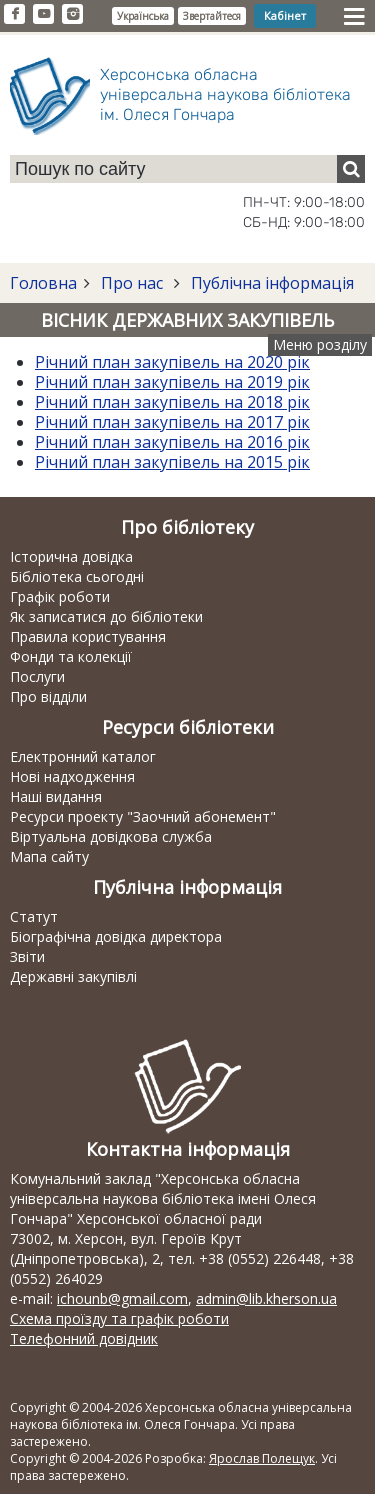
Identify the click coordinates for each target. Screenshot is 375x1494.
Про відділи (48, 696)
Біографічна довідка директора (116, 936)
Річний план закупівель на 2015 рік (172, 462)
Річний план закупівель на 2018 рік (172, 402)
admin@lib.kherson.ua (266, 1298)
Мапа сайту (49, 856)
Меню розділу (320, 344)
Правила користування (88, 636)
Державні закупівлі (73, 976)
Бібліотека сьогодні (77, 576)
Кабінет (285, 15)
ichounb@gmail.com (122, 1298)
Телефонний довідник (84, 1338)
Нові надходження (72, 776)
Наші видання (56, 796)
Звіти (27, 956)
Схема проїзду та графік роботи (119, 1318)
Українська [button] (143, 16)
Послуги (37, 676)
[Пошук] (351, 169)
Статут (34, 916)
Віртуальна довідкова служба (111, 836)
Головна (43, 283)
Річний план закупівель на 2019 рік (172, 382)
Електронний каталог (83, 756)
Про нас (132, 283)
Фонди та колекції (71, 656)
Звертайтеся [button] (212, 16)
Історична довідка (71, 556)
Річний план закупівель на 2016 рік (172, 442)
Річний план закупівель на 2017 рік (172, 422)
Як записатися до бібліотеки (106, 616)
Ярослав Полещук (262, 1458)
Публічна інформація (270, 283)
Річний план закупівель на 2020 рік (172, 362)
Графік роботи (60, 596)
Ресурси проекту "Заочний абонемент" (143, 816)
